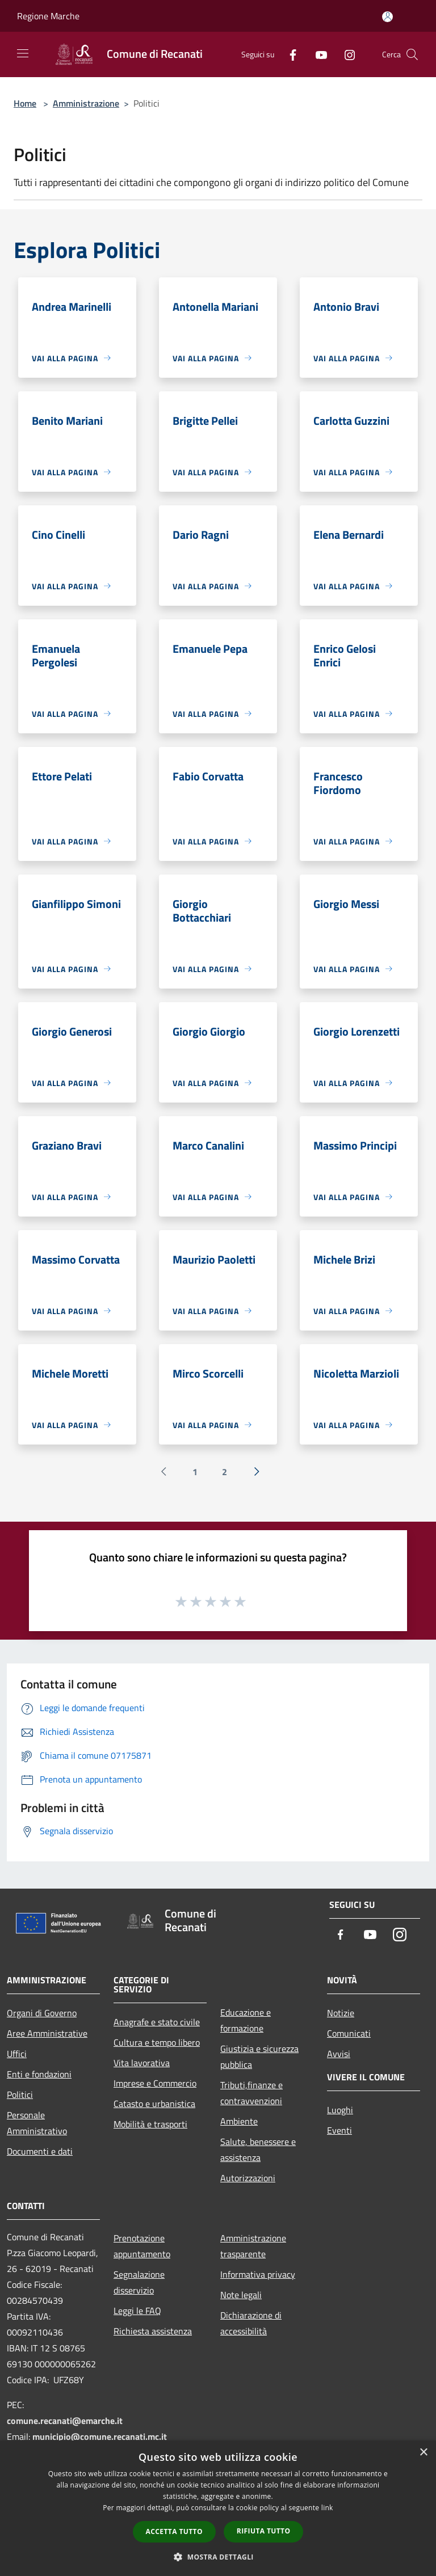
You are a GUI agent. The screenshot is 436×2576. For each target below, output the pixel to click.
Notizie (340, 2013)
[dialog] (218, 2508)
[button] (218, 2556)
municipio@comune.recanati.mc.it (99, 2436)
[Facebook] (288, 54)
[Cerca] (412, 54)
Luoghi (340, 2110)
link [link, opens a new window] (327, 2507)
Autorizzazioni (247, 2178)
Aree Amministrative (47, 2033)
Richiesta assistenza (153, 2331)
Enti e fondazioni (39, 2074)
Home (25, 103)
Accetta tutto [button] (174, 2531)
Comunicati (349, 2033)
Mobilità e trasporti (150, 2124)
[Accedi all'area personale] (387, 16)
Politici (20, 2094)
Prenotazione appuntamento (142, 2246)
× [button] (423, 2452)
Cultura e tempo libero (157, 2042)
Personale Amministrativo (37, 2123)
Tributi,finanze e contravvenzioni (251, 2093)
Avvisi (338, 2053)
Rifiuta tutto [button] (264, 2531)
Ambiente (239, 2121)
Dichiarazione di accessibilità (251, 2323)
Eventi (339, 2130)
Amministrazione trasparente (253, 2246)
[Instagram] (345, 54)
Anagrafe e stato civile (157, 2022)
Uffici (17, 2053)
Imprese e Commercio (155, 2083)
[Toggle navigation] (23, 53)
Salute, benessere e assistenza (258, 2149)
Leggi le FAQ (137, 2310)
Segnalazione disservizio (139, 2282)
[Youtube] (316, 54)
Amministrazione (86, 103)
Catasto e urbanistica (154, 2103)
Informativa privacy (257, 2274)
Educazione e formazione (245, 2020)
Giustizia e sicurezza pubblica (259, 2056)
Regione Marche (48, 16)
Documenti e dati (40, 2151)
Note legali (241, 2294)
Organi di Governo (42, 2013)
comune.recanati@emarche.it (65, 2420)
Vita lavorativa (142, 2063)
